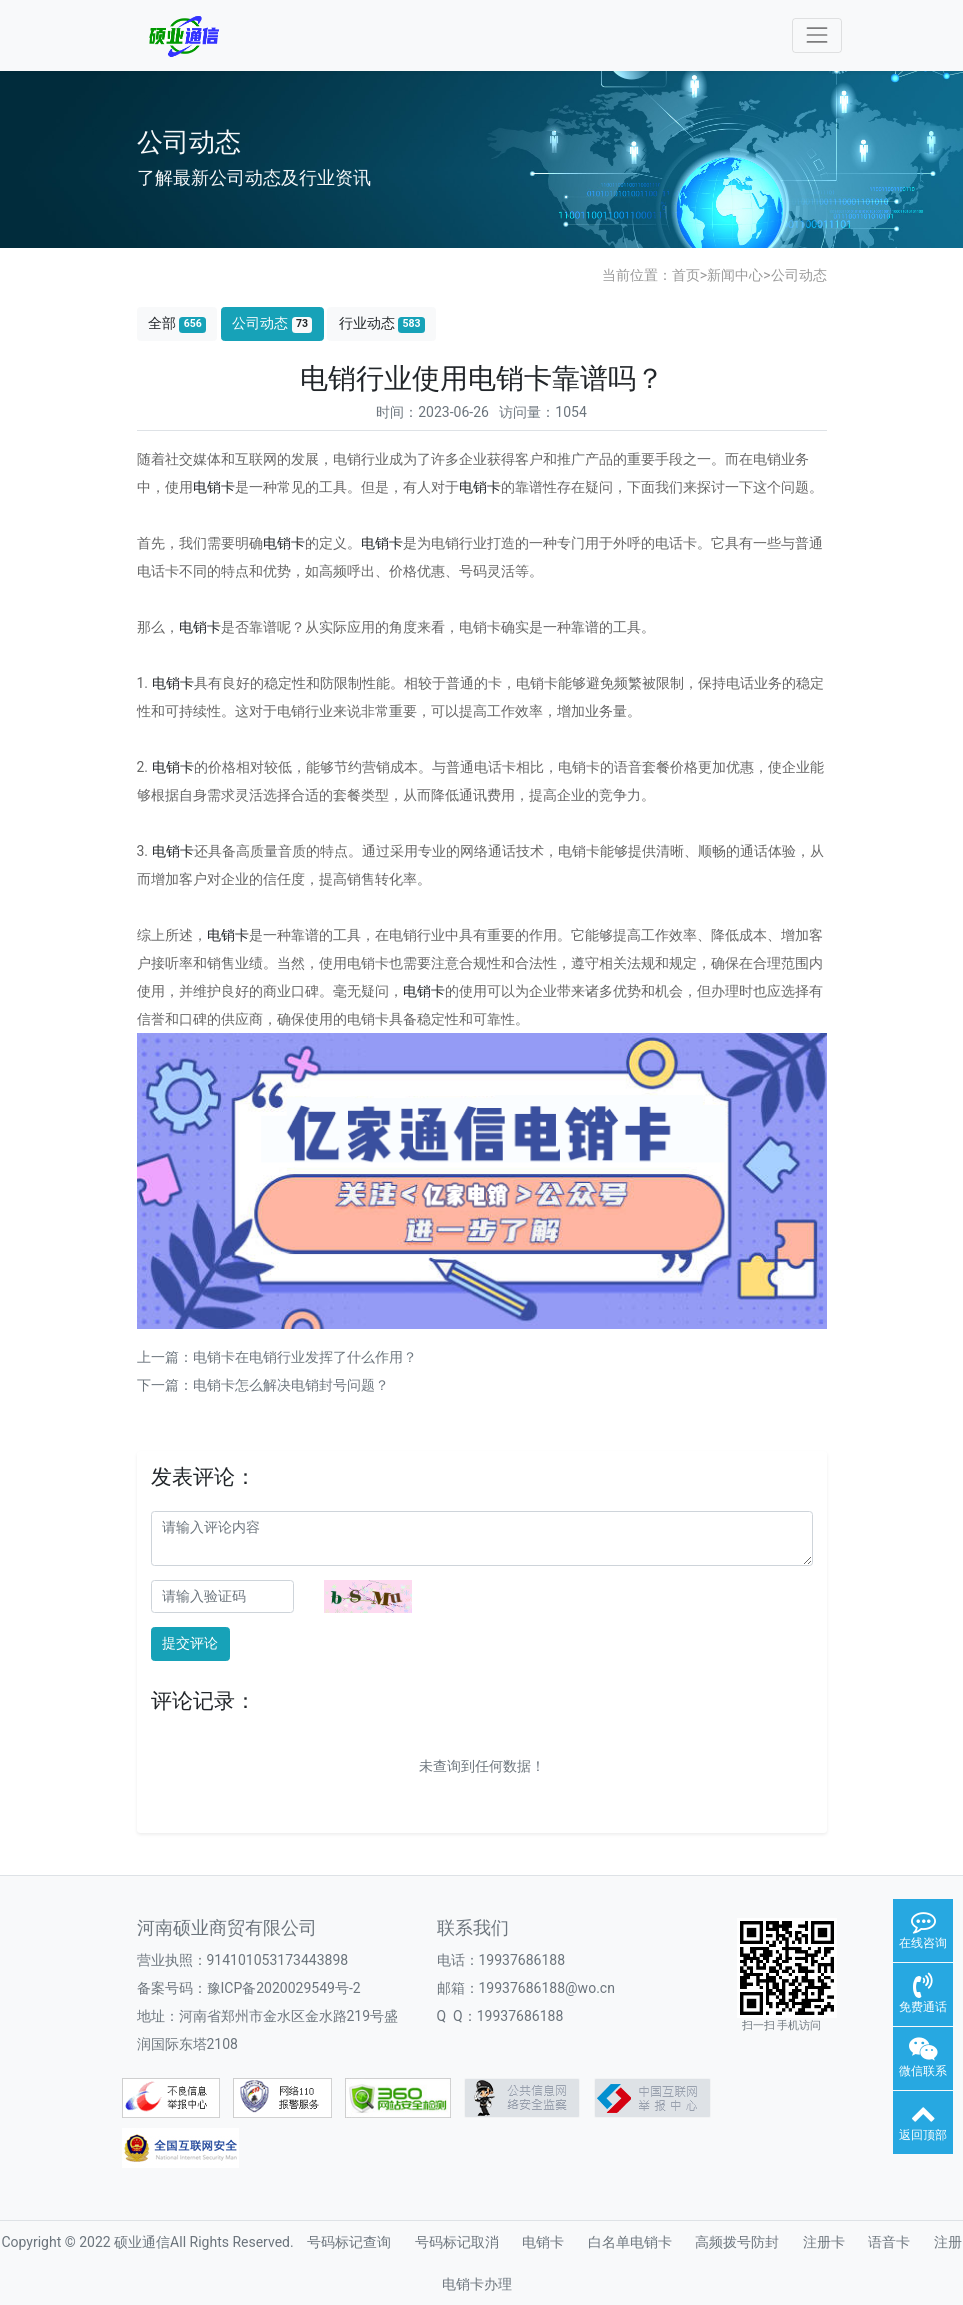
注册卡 (824, 2242)
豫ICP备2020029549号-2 (284, 1988)
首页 (686, 275)
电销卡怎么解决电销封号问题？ (291, 1385)
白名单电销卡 (630, 2242)
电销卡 (214, 487)
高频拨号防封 (737, 2242)
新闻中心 (735, 275)
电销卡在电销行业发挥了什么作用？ (305, 1357)
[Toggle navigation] (816, 35)
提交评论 (190, 1643)
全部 (177, 323)
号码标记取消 (457, 2242)
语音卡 (889, 2242)
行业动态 (382, 323)
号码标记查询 (349, 2242)
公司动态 (799, 275)
